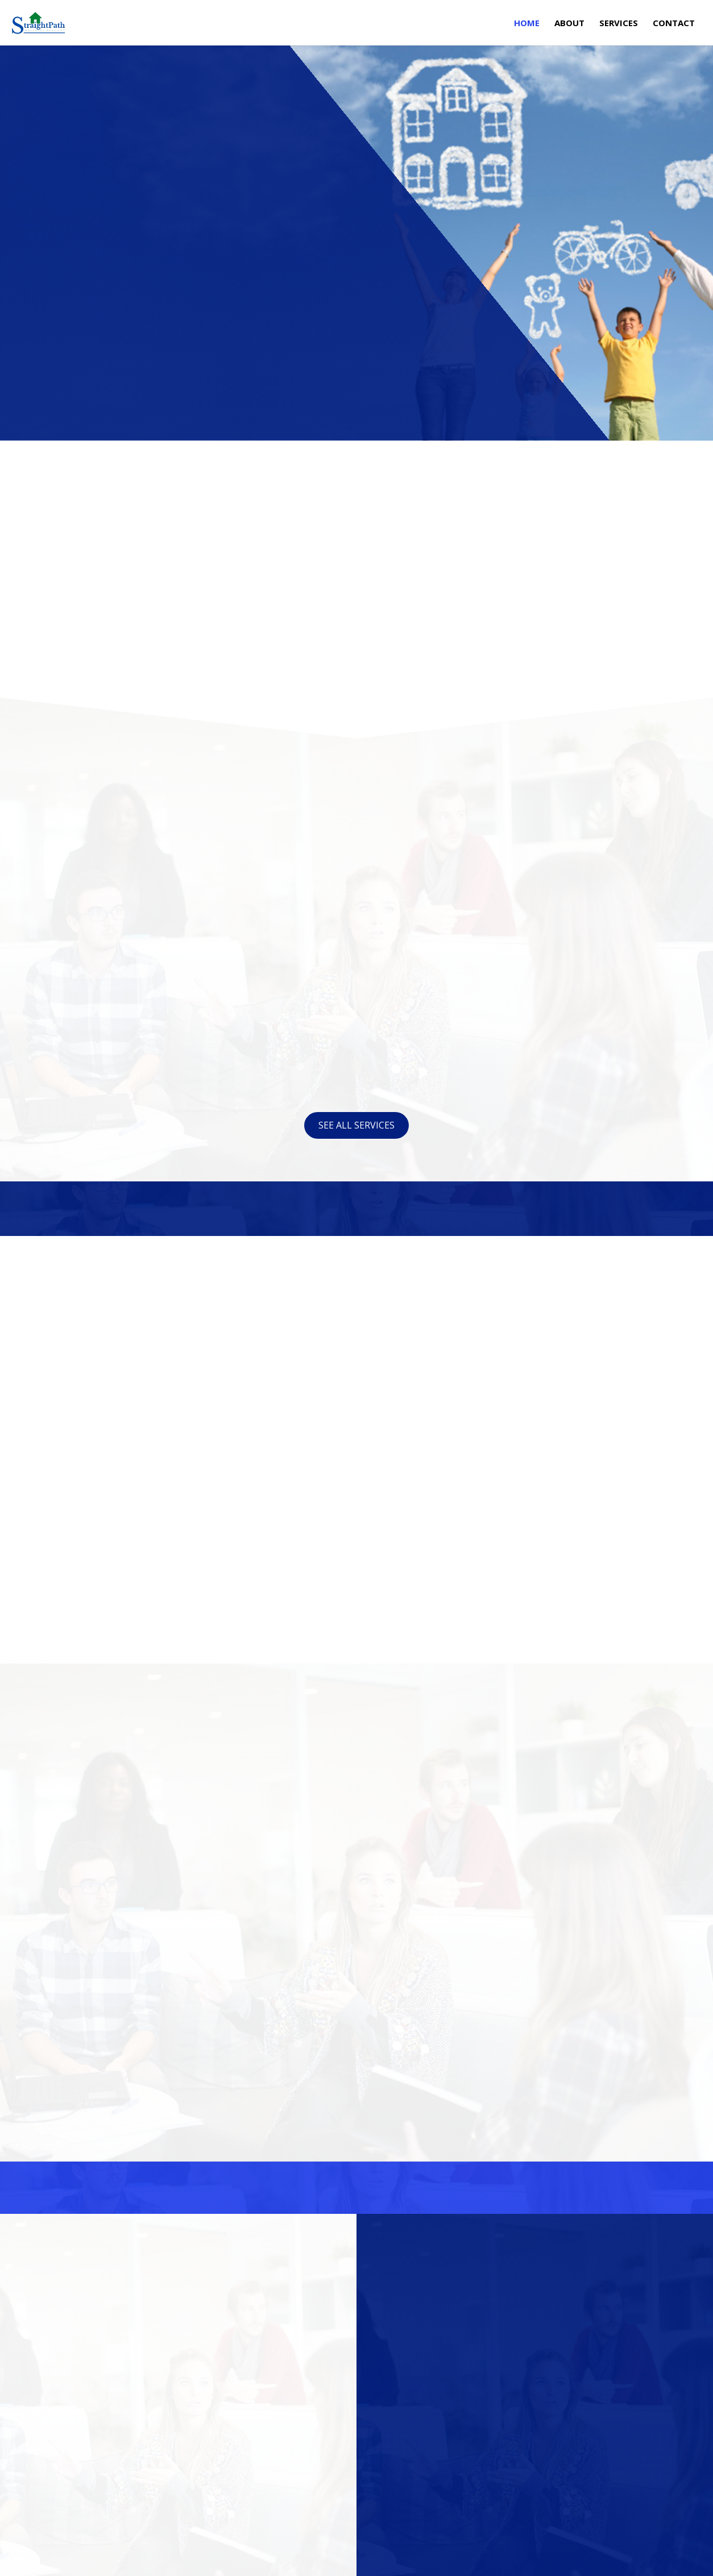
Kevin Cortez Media (158, 2560)
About (569, 23)
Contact (674, 23)
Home (527, 23)
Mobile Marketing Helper (304, 2560)
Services (618, 23)
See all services (356, 1125)
